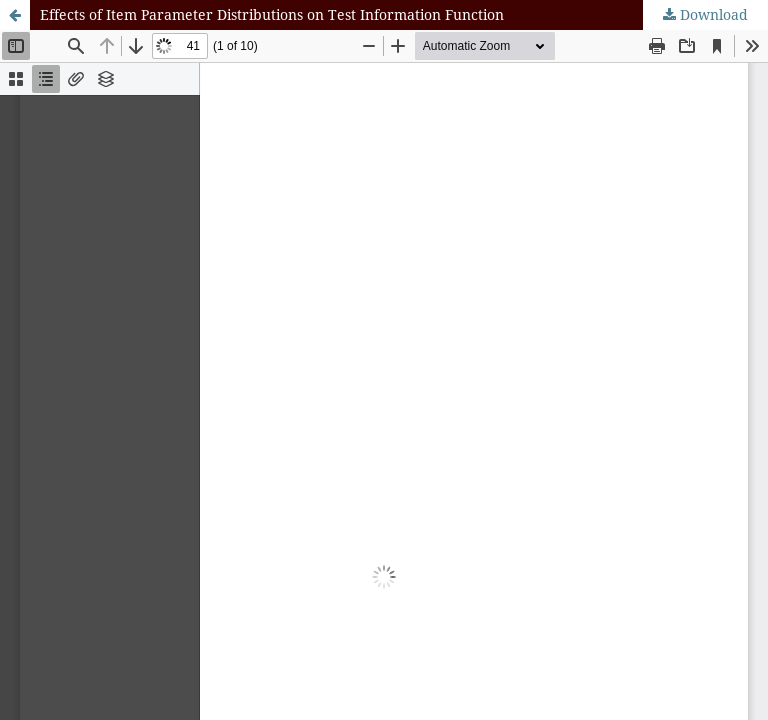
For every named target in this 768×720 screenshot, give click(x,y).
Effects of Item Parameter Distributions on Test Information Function (272, 14)
